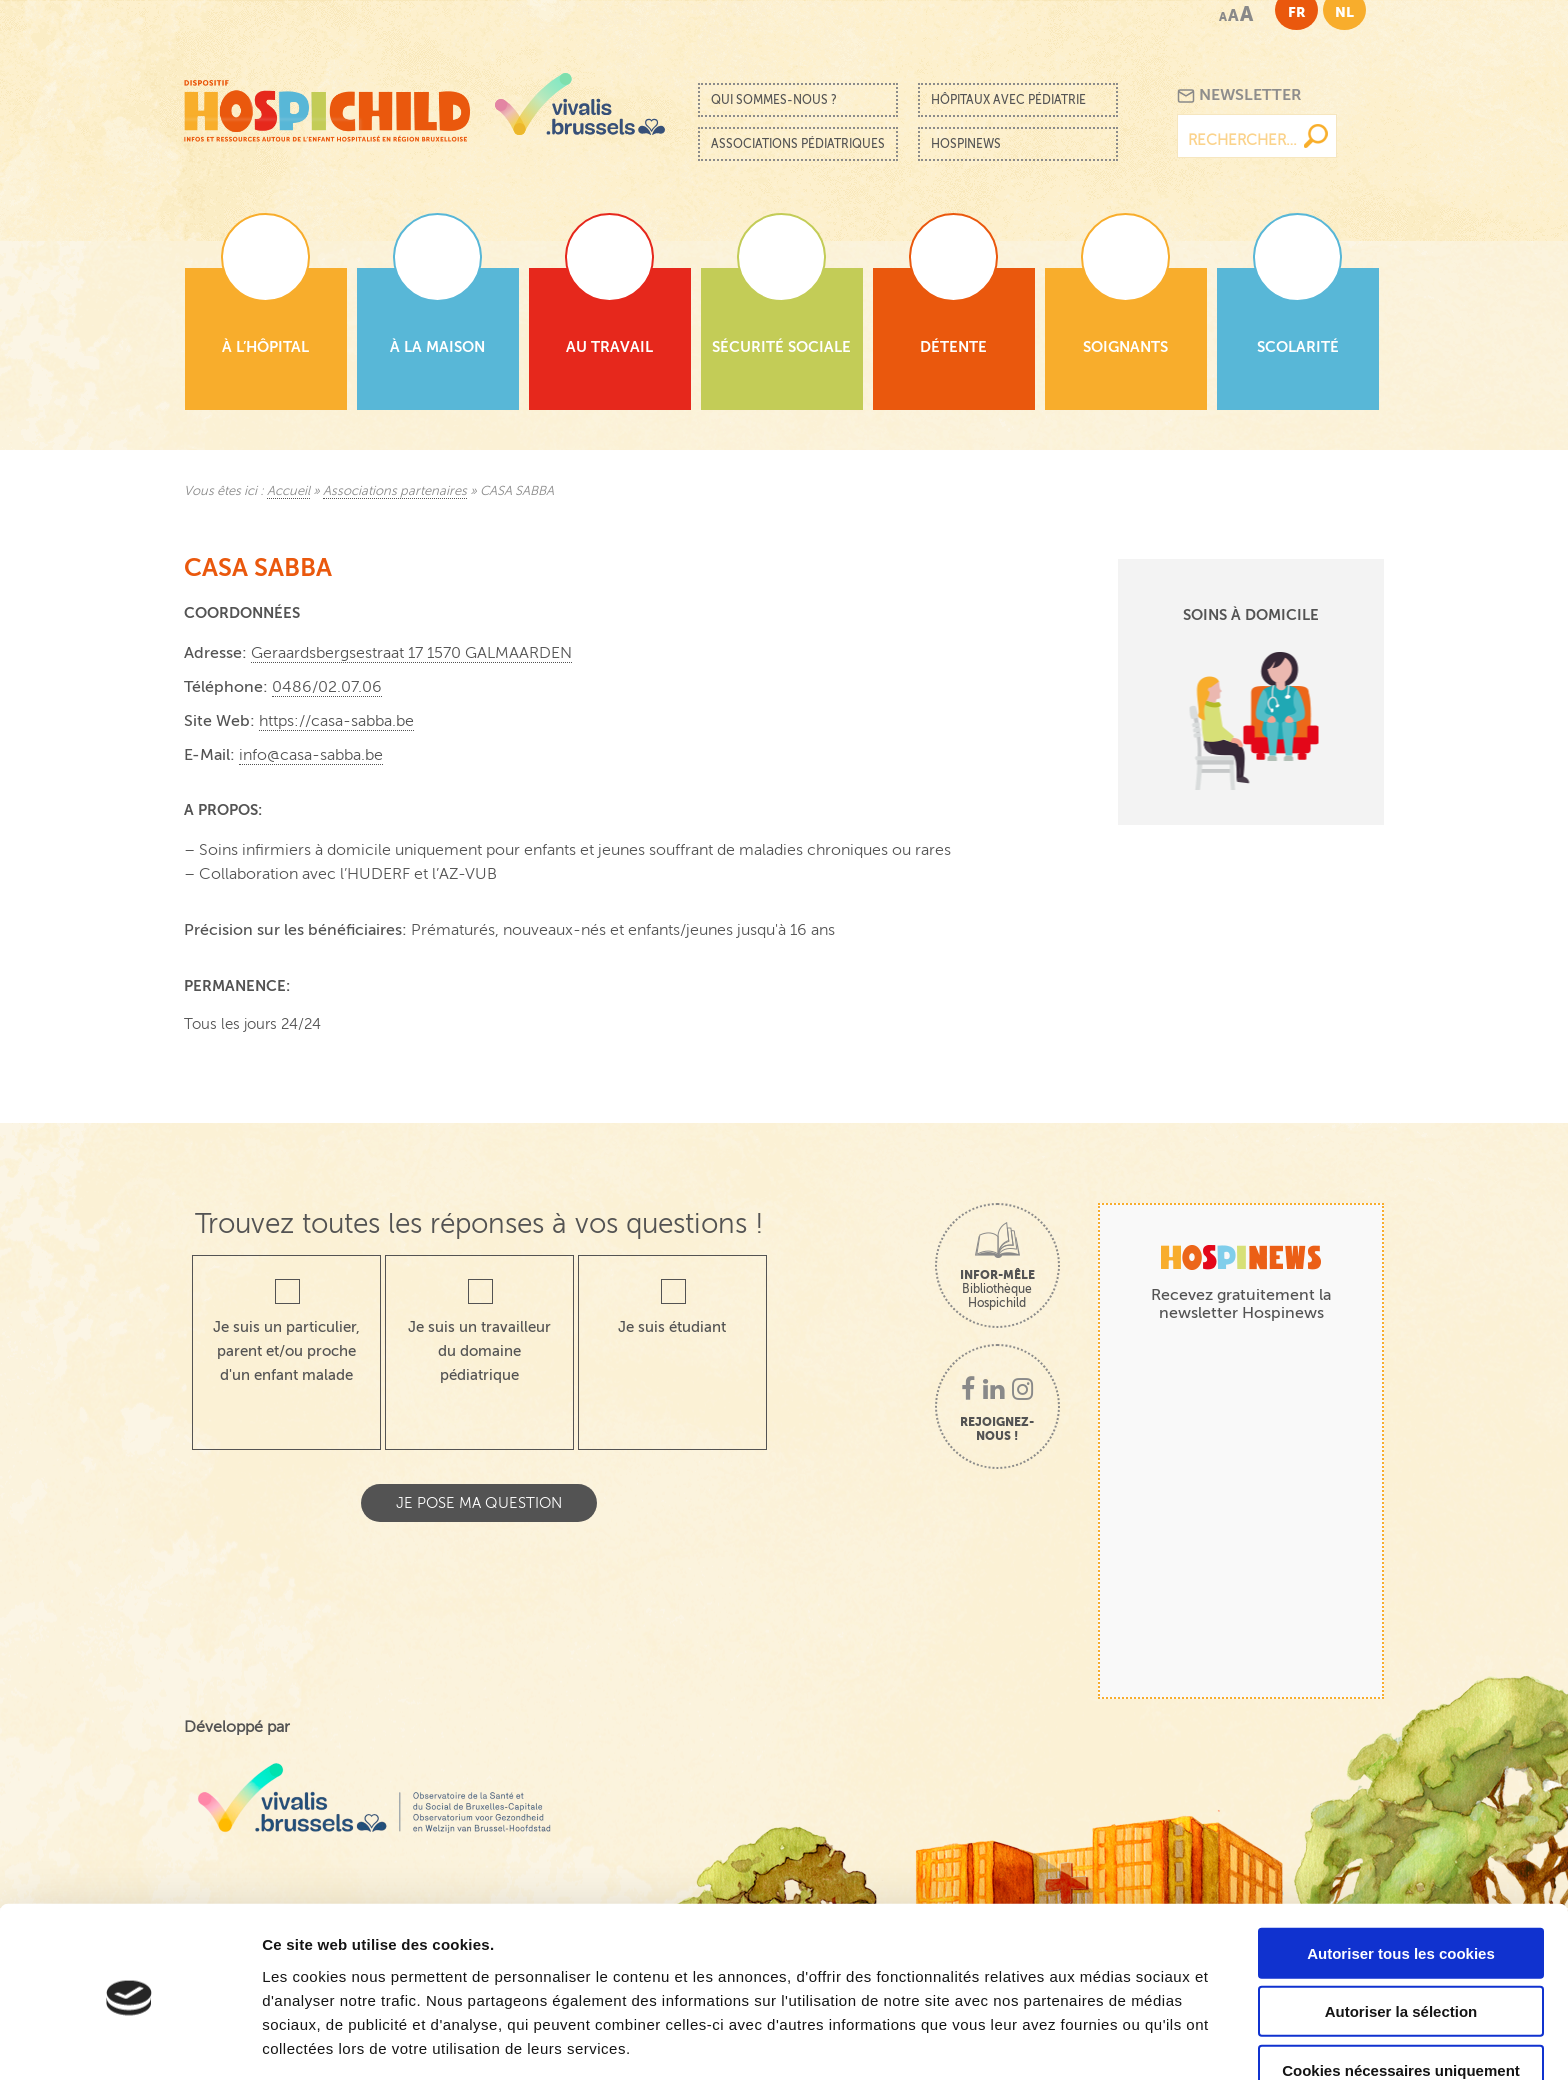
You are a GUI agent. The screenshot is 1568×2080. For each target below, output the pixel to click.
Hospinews (966, 144)
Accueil (288, 491)
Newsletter (1239, 95)
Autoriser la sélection (1401, 1939)
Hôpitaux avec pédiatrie (1008, 100)
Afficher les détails (1101, 2040)
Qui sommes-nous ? (774, 100)
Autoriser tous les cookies (1401, 1880)
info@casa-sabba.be (311, 755)
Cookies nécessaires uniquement (1401, 1997)
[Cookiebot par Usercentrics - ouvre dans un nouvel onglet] (129, 2041)
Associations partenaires (395, 491)
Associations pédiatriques (798, 144)
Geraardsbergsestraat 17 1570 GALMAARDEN (411, 653)
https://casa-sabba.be (336, 721)
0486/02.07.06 (327, 687)
